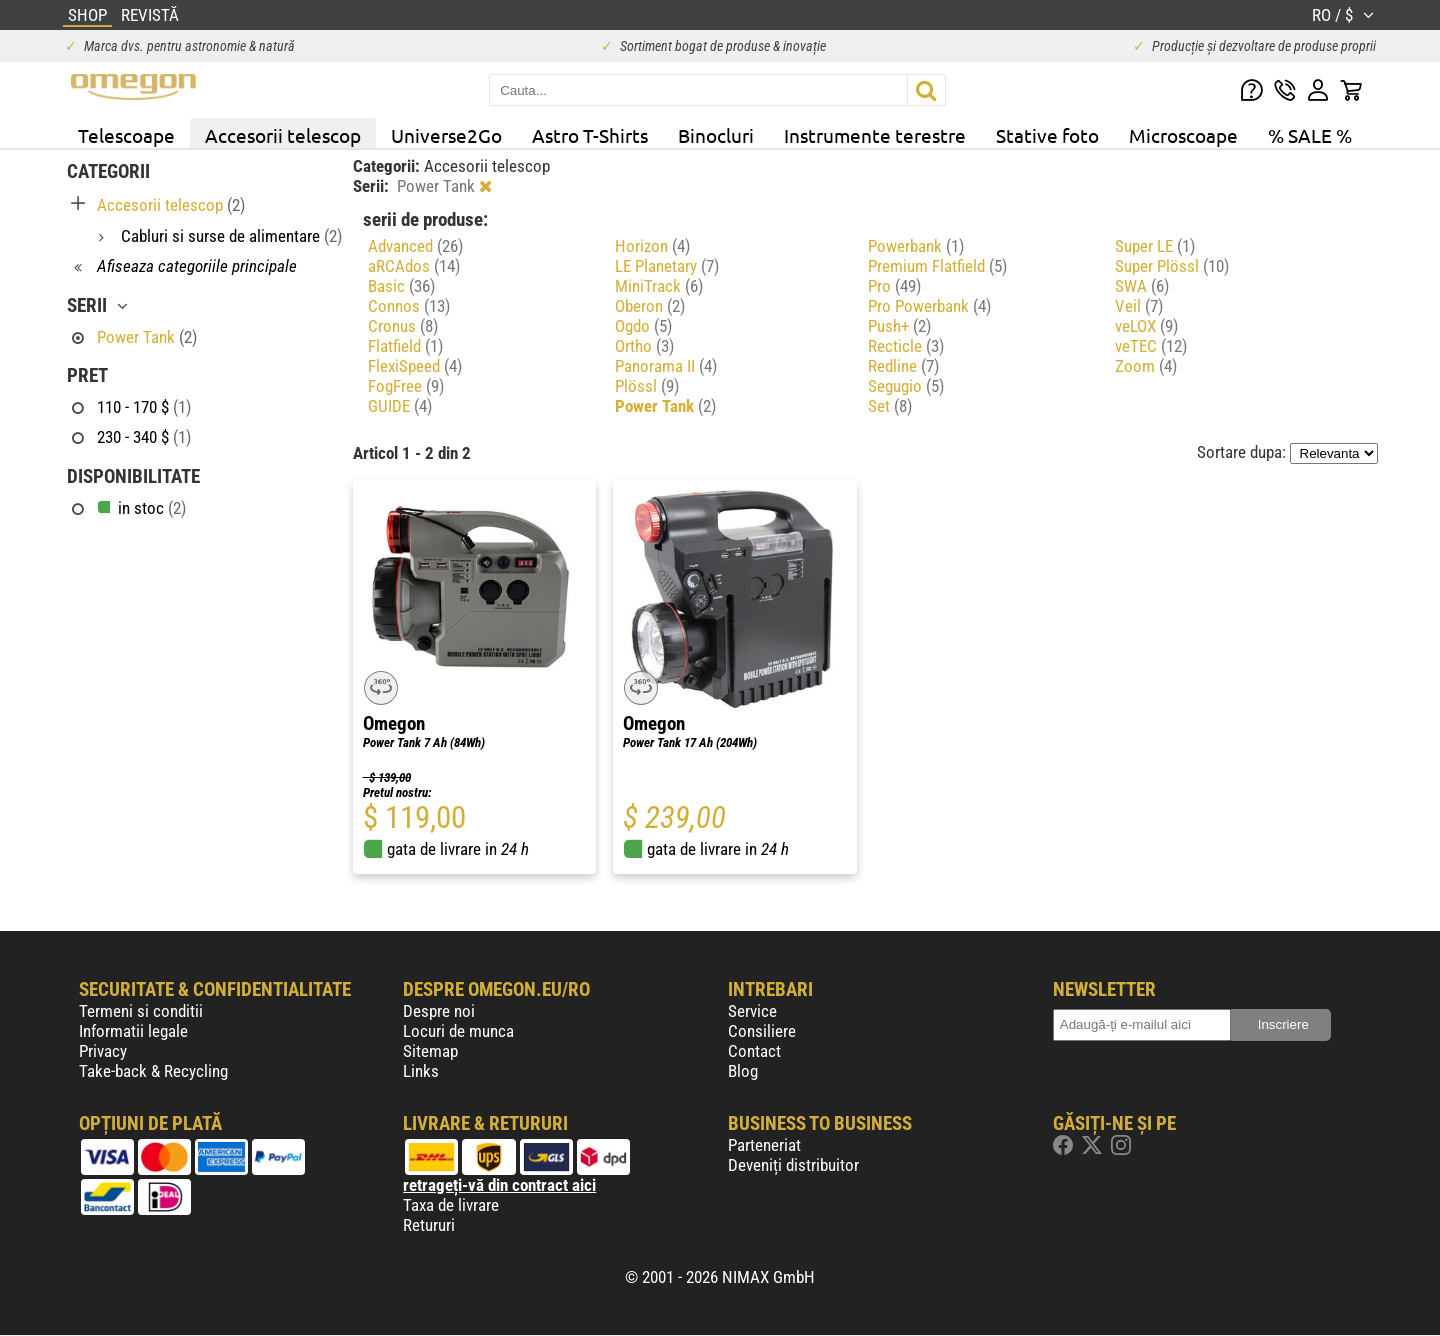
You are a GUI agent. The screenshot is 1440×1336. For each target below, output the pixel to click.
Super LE (1155, 246)
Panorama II (666, 366)
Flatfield (405, 346)
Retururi (429, 1225)
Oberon (650, 306)
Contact (754, 1051)
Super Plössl (1172, 266)
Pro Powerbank (929, 306)
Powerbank (916, 246)
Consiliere (762, 1031)
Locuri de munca (458, 1031)
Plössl (647, 386)
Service (752, 1011)
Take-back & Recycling (153, 1071)
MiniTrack (659, 286)
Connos (409, 306)
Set (890, 406)
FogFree (406, 386)
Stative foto (1047, 135)
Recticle (906, 346)
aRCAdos (414, 266)
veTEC (1151, 346)
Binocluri (716, 135)
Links (421, 1071)
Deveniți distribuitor (793, 1165)
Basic (401, 286)
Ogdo (643, 326)
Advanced (415, 246)
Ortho (644, 346)
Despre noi (439, 1011)
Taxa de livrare (451, 1205)
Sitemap (430, 1051)
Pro (894, 286)
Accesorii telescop (283, 135)
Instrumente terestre (875, 135)
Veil (1139, 306)
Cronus (403, 326)
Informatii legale (133, 1031)
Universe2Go (446, 135)
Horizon (652, 246)
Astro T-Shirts (590, 135)
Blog (743, 1071)
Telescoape (126, 135)
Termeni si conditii (141, 1011)
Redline (903, 366)
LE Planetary (667, 266)
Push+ (899, 326)
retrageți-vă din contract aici (499, 1185)
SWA (1142, 286)
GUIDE (400, 406)
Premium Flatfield (937, 266)
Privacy (103, 1051)
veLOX (1146, 326)
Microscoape (1183, 135)
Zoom (1146, 366)
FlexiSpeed (415, 366)
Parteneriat (764, 1145)
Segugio (906, 386)
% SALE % (1310, 135)
